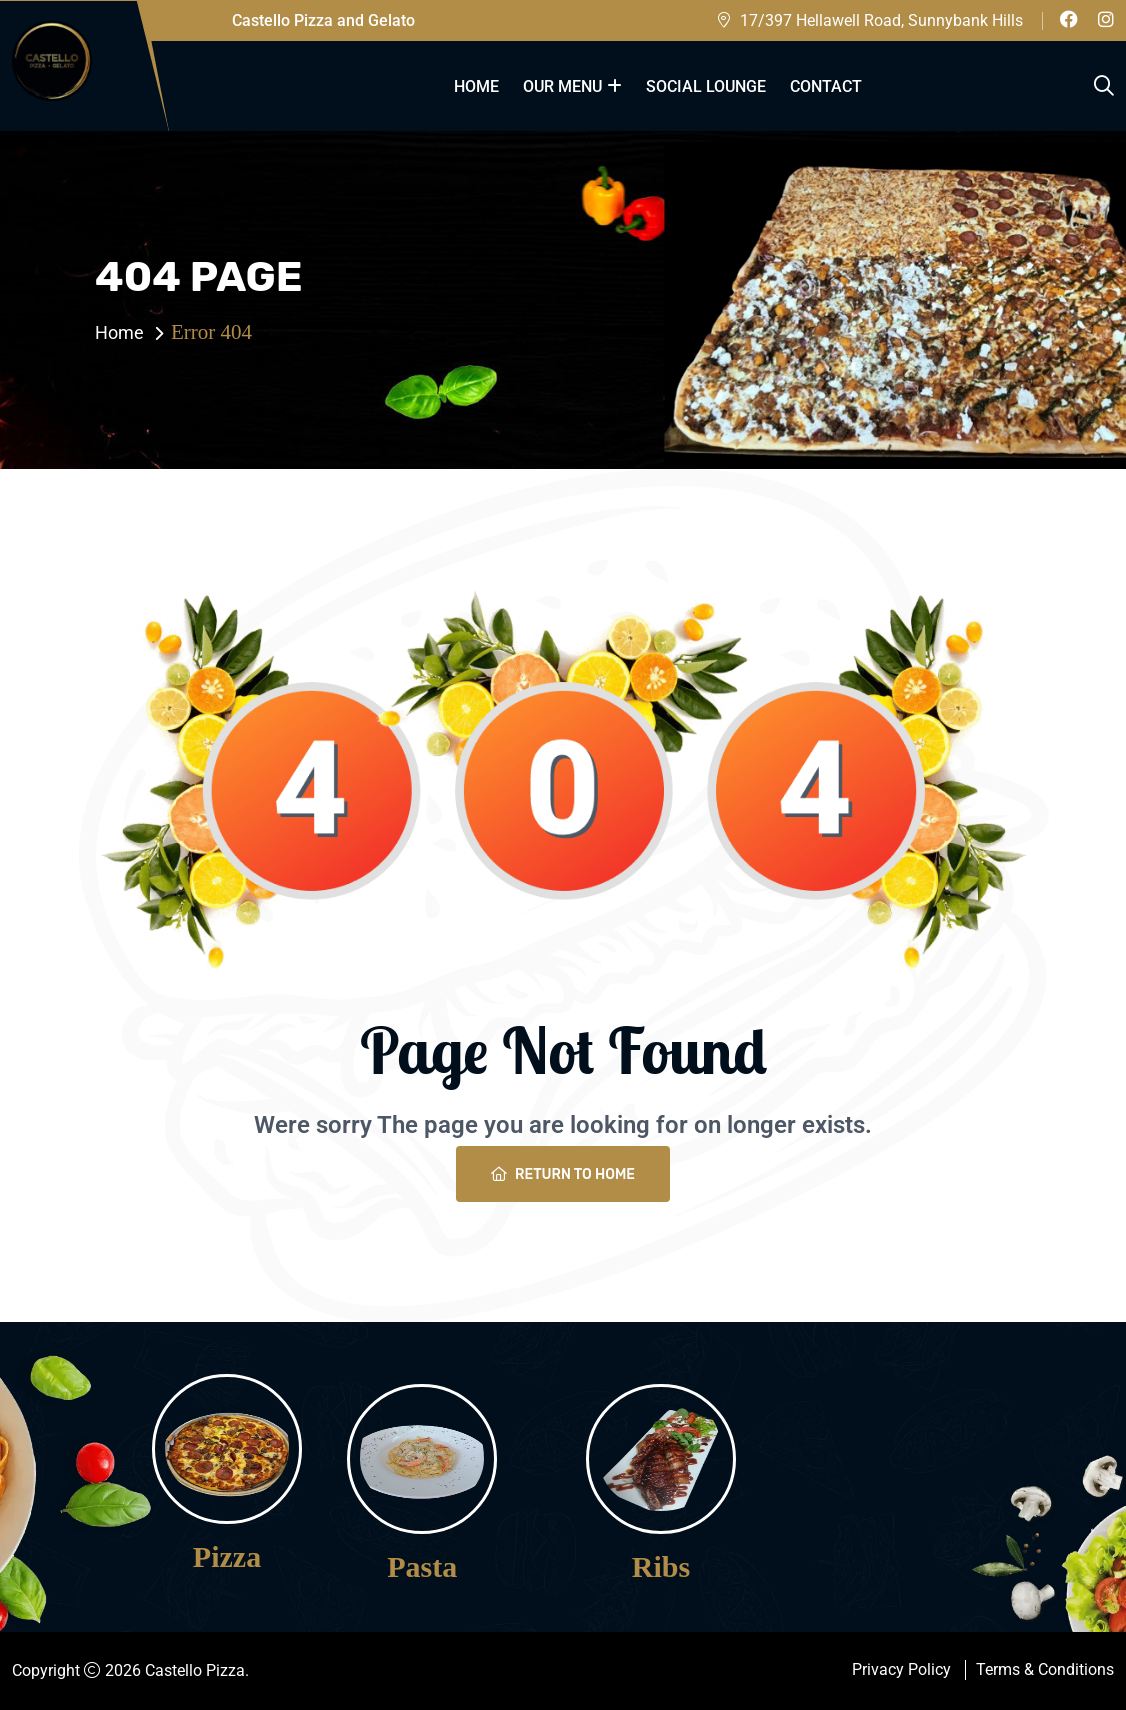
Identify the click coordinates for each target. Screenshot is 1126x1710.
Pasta (422, 1567)
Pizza (227, 1557)
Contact (826, 86)
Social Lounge (706, 86)
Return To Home (563, 1174)
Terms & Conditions (1045, 1669)
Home (476, 86)
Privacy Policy (901, 1669)
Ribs (661, 1567)
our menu (562, 86)
